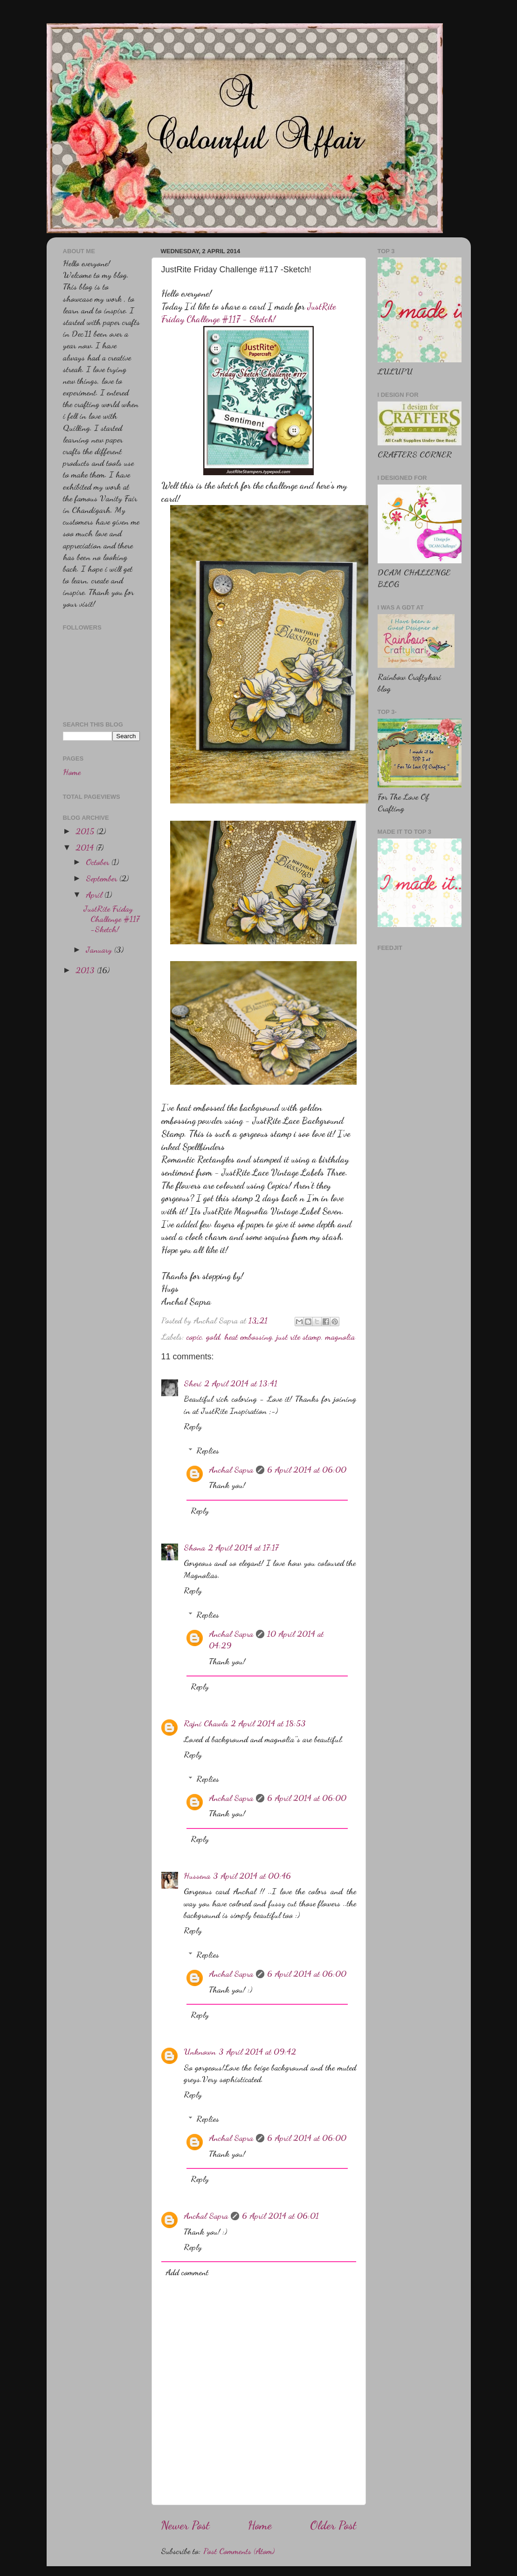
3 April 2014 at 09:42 (257, 2051)
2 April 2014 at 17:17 (243, 1547)
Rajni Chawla (206, 1723)
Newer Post (185, 2525)
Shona (194, 1547)
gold (213, 1336)
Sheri (192, 1383)
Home (260, 2525)
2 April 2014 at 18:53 (268, 1723)
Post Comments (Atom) (239, 2551)
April (95, 894)
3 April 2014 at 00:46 (252, 1875)
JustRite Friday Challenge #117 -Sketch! (111, 918)
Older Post (333, 2525)
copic (194, 1336)
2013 (86, 970)
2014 (86, 847)
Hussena (197, 1875)
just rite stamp (298, 1336)
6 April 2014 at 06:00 (306, 1469)
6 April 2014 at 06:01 (280, 2215)
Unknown (200, 2051)
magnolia (340, 1336)
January (100, 949)
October (98, 862)
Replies (207, 1450)
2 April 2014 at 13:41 (240, 1383)
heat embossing (248, 1336)
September (102, 878)
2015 (86, 831)
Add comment (186, 2272)
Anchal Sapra (231, 1469)
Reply (193, 1426)
